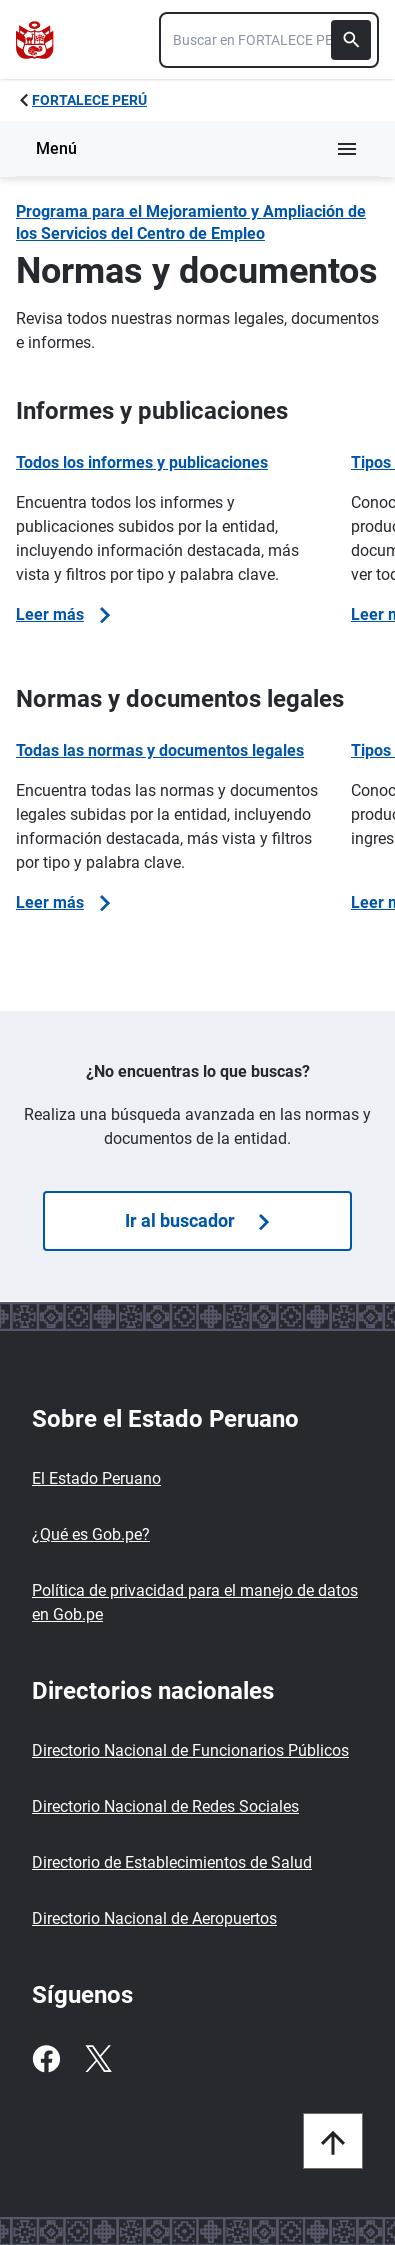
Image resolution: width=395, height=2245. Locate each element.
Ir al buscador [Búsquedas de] (197, 1220)
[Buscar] (351, 40)
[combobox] (269, 40)
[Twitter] (98, 2059)
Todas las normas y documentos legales (160, 750)
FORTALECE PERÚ (89, 100)
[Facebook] (46, 2059)
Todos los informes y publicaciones (142, 462)
